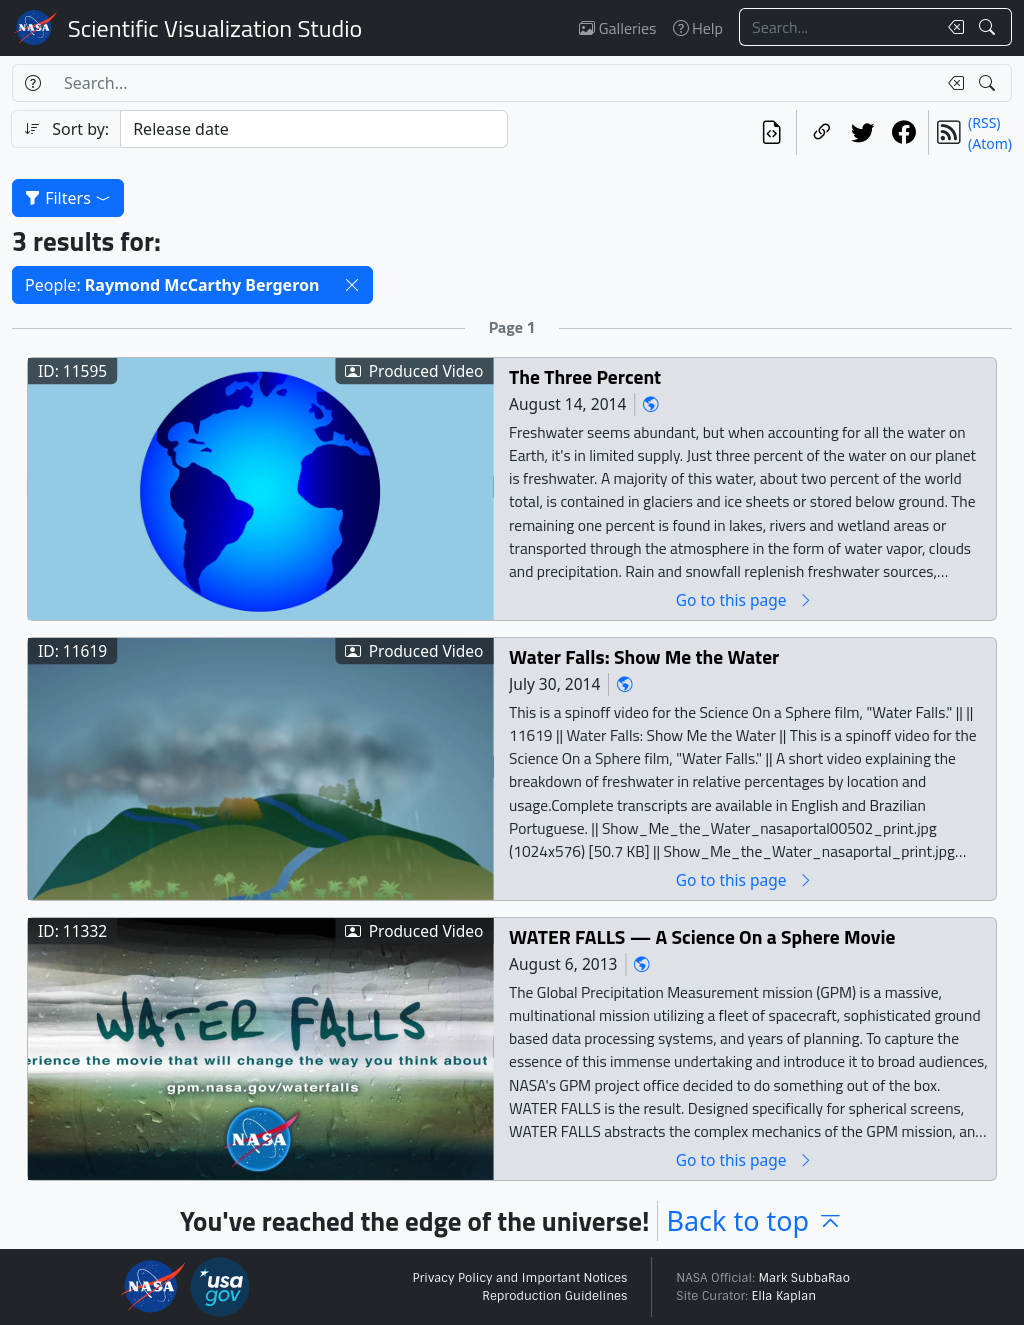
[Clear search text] (952, 27)
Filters (68, 198)
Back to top (755, 1220)
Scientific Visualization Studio (215, 28)
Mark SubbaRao (804, 1278)
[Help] (32, 83)
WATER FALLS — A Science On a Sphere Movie (702, 936)
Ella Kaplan (784, 1296)
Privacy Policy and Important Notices (519, 1278)
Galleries (617, 28)
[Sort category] (314, 129)
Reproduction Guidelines (554, 1296)
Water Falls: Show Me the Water (644, 656)
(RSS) (984, 122)
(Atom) (990, 143)
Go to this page (745, 599)
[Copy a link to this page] (821, 132)
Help (698, 28)
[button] (352, 285)
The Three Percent (585, 376)
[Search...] (838, 27)
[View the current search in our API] (771, 132)
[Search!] (989, 27)
